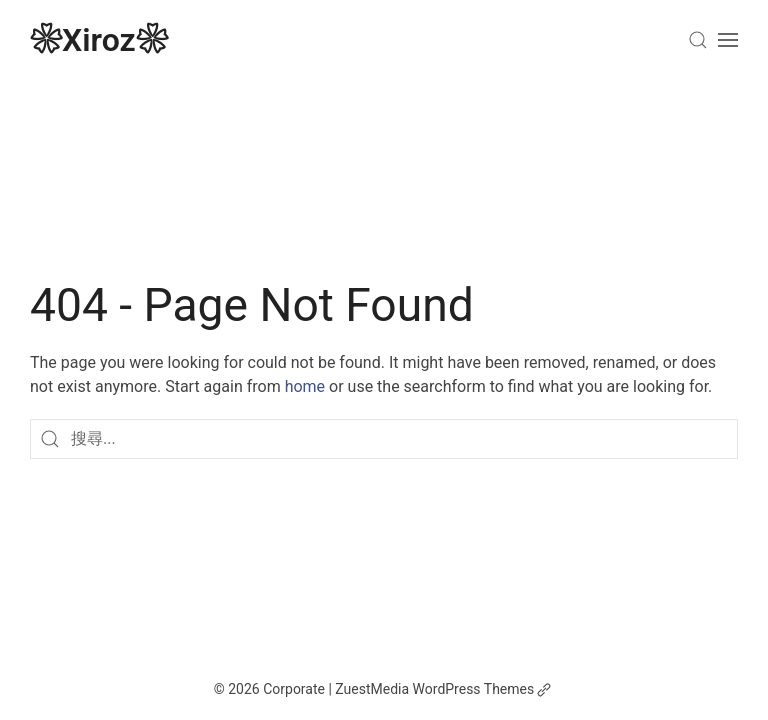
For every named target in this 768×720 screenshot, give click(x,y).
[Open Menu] (728, 40)
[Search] (698, 40)
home (305, 386)
